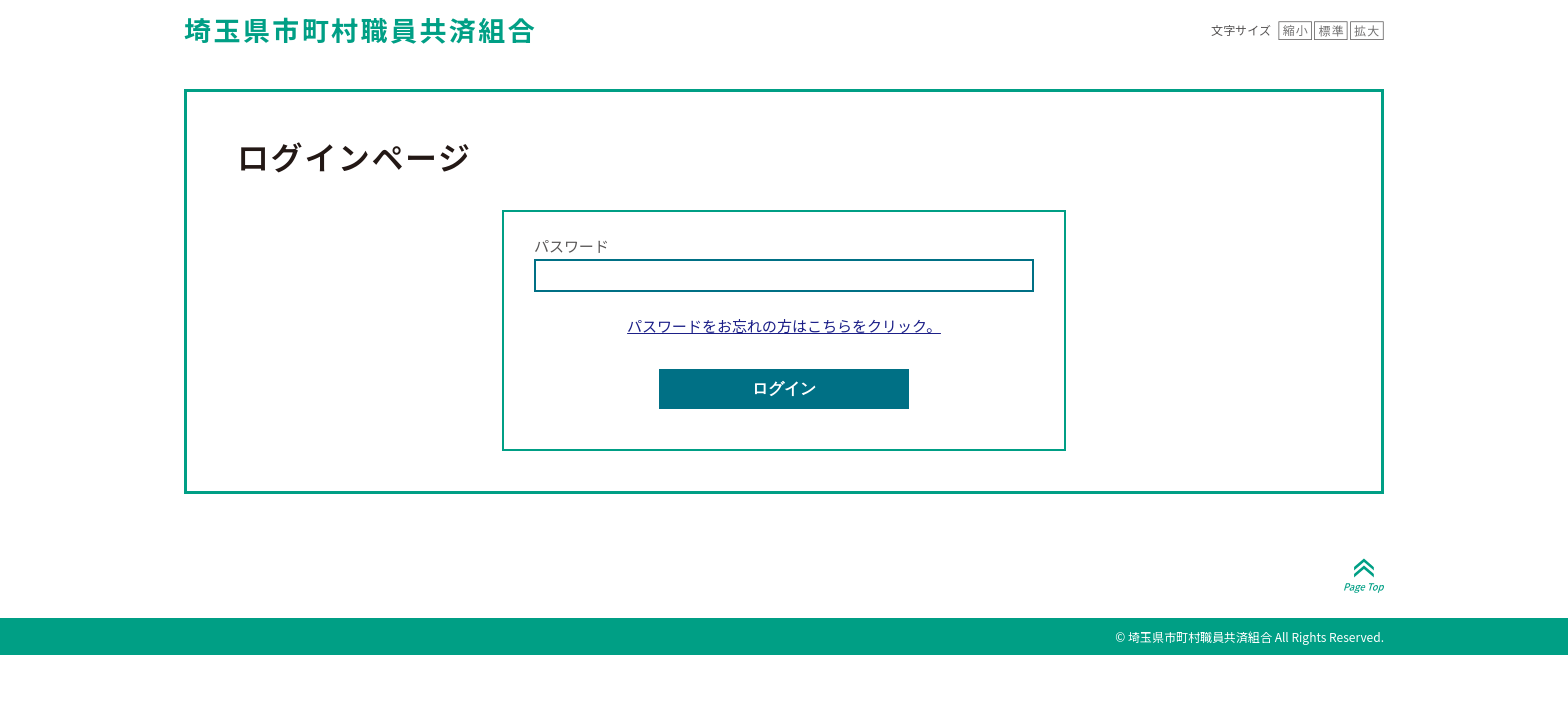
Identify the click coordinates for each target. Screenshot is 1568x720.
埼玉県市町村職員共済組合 (360, 29)
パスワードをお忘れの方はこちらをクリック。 (784, 325)
